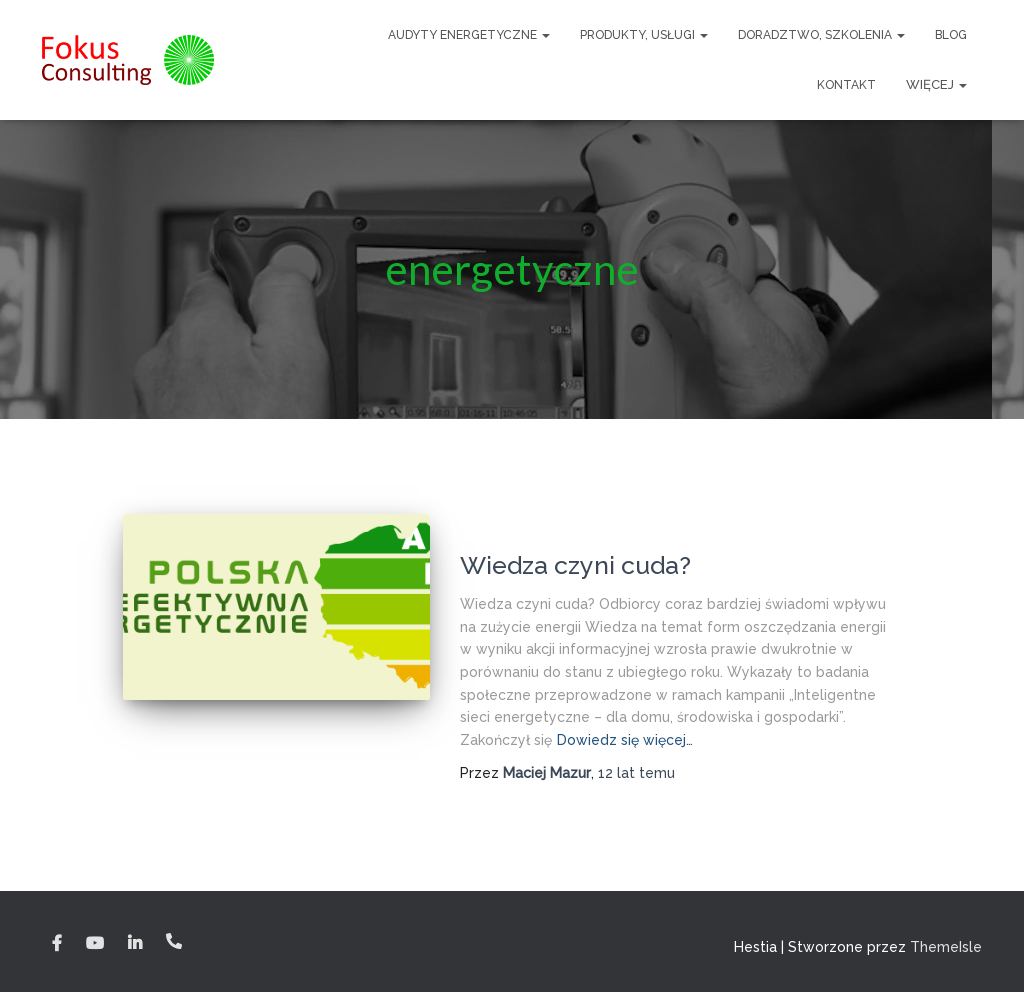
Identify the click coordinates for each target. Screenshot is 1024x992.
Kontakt (846, 85)
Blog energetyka (517, 533)
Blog (951, 35)
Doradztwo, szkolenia (821, 35)
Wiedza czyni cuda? (575, 565)
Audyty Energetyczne (469, 35)
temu (636, 773)
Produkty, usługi (644, 35)
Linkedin (135, 944)
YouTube (95, 944)
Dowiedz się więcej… (625, 740)
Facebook (57, 944)
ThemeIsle (946, 947)
